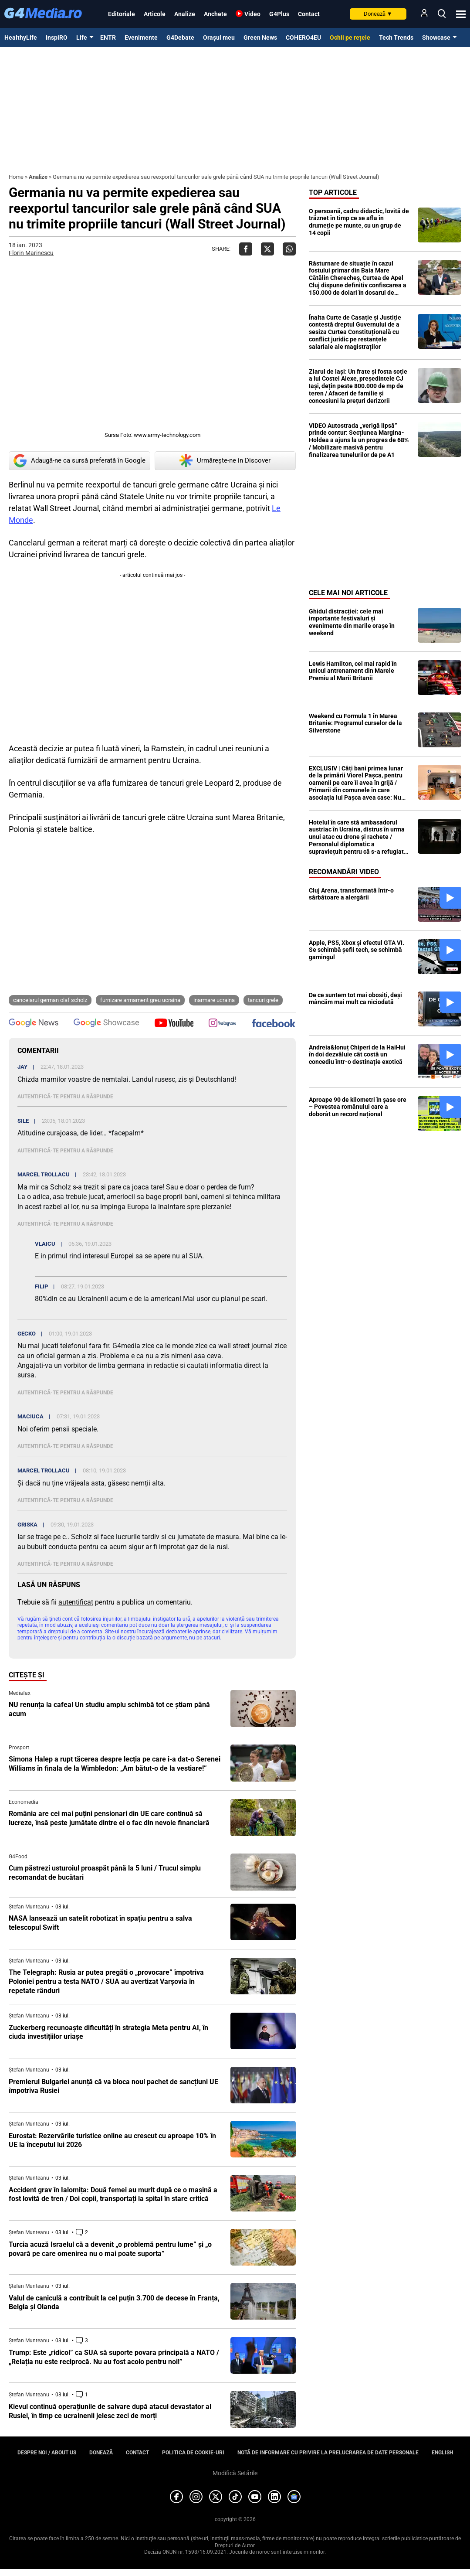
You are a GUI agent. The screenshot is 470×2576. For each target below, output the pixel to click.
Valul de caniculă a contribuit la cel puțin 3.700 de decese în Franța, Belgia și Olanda (114, 2302)
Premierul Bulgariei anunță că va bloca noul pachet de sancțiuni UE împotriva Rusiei (113, 2086)
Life (81, 37)
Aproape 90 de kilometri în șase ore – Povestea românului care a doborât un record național (357, 1107)
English (442, 2453)
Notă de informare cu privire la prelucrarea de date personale (328, 2453)
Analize (184, 13)
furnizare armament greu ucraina (140, 1000)
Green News (260, 37)
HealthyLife (20, 37)
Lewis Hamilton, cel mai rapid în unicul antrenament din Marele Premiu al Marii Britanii (353, 671)
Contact (309, 13)
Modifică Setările (235, 2473)
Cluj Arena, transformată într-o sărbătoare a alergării (351, 894)
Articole (155, 13)
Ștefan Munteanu (29, 1907)
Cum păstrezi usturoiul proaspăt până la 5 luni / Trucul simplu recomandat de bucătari (105, 1872)
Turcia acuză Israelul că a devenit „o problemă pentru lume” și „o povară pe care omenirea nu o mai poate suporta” (110, 2249)
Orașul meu (219, 37)
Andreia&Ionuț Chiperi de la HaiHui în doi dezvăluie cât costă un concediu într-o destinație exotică (357, 1055)
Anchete (215, 13)
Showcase (436, 37)
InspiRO (57, 37)
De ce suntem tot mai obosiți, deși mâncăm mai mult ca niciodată (355, 999)
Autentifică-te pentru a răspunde (65, 1097)
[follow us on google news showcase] (106, 1024)
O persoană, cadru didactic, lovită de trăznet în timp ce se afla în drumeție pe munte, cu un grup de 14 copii (359, 222)
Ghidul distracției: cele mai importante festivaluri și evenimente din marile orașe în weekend (352, 622)
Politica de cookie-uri (193, 2453)
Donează (378, 13)
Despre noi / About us (46, 2453)
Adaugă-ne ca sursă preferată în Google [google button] (79, 460)
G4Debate (180, 37)
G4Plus (279, 13)
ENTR (108, 37)
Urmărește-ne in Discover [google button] (225, 460)
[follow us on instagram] (222, 1024)
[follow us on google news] (33, 1024)
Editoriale (121, 13)
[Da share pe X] (267, 249)
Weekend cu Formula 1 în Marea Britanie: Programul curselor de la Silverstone (355, 723)
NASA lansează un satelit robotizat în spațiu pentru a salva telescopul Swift (100, 1923)
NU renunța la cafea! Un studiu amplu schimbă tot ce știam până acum (109, 1709)
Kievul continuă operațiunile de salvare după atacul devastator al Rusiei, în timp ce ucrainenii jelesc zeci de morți (110, 2411)
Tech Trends (396, 37)
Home (16, 177)
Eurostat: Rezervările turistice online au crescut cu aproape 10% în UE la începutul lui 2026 (112, 2140)
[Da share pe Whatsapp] (289, 249)
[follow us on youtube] (174, 1024)
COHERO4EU (303, 37)
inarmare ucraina (214, 1000)
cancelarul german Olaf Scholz (50, 1000)
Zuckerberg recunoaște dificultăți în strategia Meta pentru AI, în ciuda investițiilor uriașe (108, 2032)
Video (252, 13)
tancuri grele (263, 1000)
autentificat (75, 1602)
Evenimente (141, 37)
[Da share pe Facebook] (245, 249)
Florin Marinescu (31, 252)
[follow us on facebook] (273, 1024)
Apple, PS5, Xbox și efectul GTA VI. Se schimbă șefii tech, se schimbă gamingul (356, 950)
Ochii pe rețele (350, 37)
